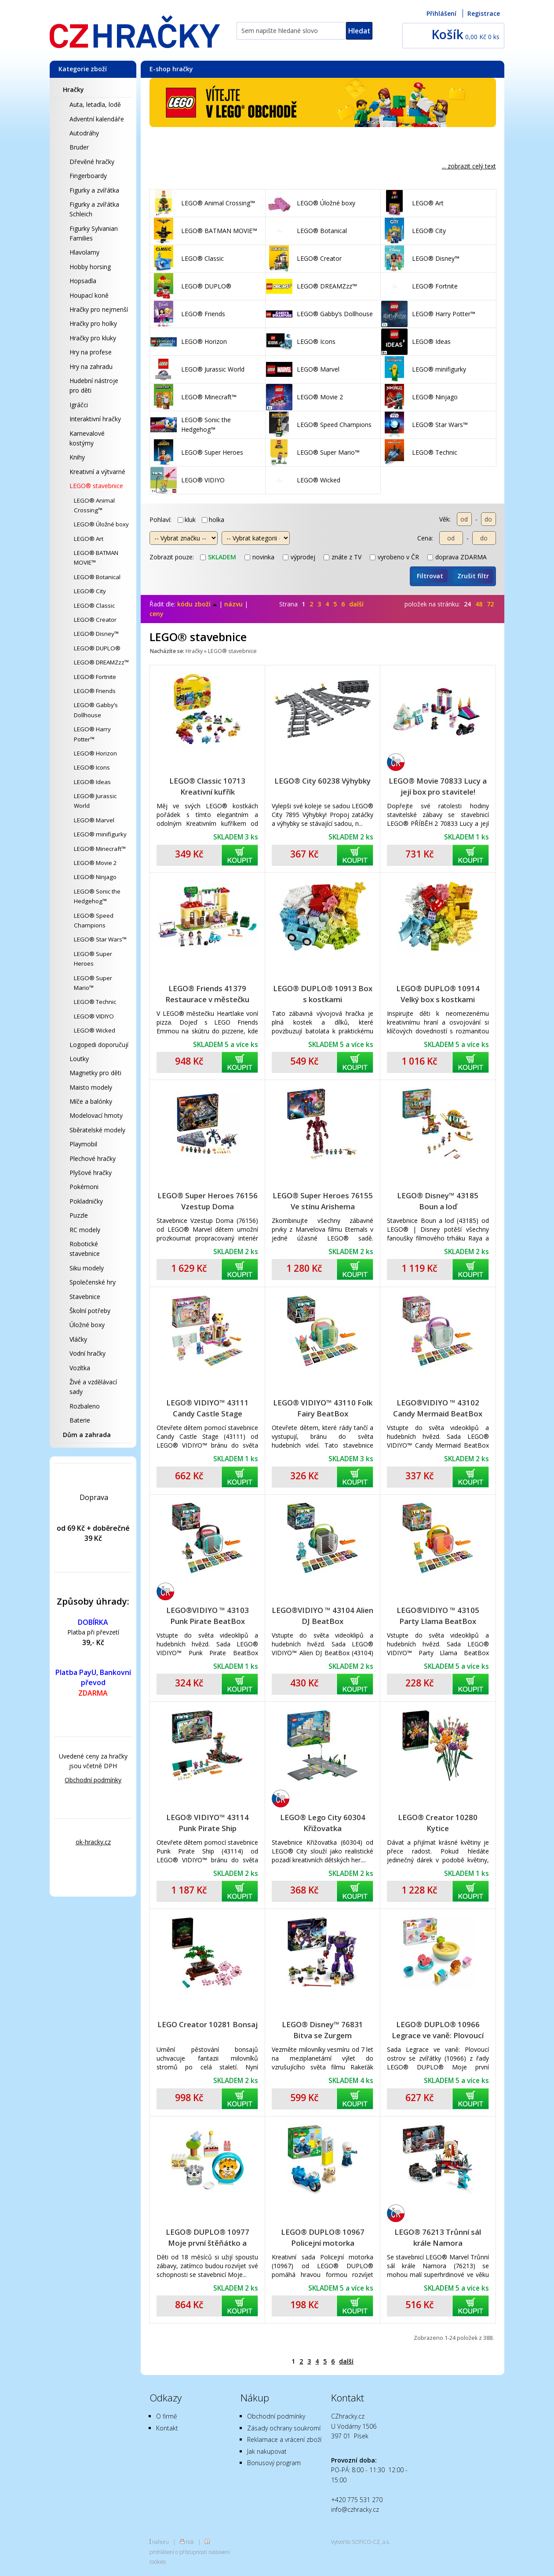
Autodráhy (84, 133)
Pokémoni (83, 1186)
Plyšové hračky (90, 1172)
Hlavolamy (84, 252)
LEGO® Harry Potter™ (92, 734)
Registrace (483, 13)
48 (478, 604)
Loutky (79, 1058)
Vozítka (79, 1368)
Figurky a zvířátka (94, 190)
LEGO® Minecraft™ (100, 849)
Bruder (79, 147)
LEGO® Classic (94, 605)
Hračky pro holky (93, 323)
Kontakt (167, 2428)
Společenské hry (92, 1282)
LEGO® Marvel (94, 820)
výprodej (299, 557)
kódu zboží (197, 604)
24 (467, 604)
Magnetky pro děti (95, 1073)
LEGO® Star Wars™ (100, 939)
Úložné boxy (87, 1325)
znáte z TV (342, 557)
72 (490, 604)
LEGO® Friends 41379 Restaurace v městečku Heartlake (207, 994)
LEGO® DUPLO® (97, 648)
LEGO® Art (88, 539)
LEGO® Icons (92, 767)
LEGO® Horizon (95, 753)
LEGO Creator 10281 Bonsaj (207, 2024)
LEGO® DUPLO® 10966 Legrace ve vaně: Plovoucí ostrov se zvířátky (438, 2030)
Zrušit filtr (473, 576)
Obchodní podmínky (93, 1780)
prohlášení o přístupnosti (178, 2551)
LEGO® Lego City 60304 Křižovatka (322, 1822)
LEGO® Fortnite (95, 677)
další (356, 604)
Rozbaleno (84, 1406)
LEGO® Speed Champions (93, 920)
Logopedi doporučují (98, 1044)
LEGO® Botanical (97, 577)
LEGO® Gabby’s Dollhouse (96, 710)
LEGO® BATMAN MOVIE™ (96, 557)
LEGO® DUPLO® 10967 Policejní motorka (322, 2237)
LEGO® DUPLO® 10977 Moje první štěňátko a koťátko (207, 2237)
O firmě (166, 2416)
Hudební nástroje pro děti (93, 385)
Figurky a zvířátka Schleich (94, 209)
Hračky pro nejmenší (98, 309)
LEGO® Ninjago (95, 877)
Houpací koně (89, 295)
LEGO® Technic (95, 1002)
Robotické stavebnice (84, 1249)
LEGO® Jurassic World (95, 801)
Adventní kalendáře (96, 119)
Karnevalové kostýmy (87, 438)
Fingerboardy (88, 175)
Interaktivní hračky (95, 419)
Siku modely (86, 1268)
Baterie (79, 1420)
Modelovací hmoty (96, 1115)
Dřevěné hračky (91, 161)
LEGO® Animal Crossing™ (94, 505)
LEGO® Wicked (94, 1030)
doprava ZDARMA (457, 557)
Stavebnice (84, 1296)
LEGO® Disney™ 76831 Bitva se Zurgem (322, 2029)
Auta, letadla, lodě (95, 104)
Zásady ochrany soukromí (284, 2428)
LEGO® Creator (95, 620)
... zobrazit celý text (469, 166)
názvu (233, 604)
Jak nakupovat (267, 2451)
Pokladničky (86, 1201)
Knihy (77, 457)
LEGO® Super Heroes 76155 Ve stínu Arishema (323, 1200)
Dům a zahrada (87, 1434)
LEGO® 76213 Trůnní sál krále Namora (437, 2237)
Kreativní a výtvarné (97, 471)
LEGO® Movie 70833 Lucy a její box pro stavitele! (438, 786)
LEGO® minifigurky (100, 834)
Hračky (73, 89)
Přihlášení (441, 13)
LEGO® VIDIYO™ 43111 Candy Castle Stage (207, 1408)
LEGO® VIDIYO (94, 1016)
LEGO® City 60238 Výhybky (322, 781)
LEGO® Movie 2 (95, 863)
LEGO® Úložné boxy (101, 524)
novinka (259, 557)
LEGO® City (90, 591)
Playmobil (83, 1144)
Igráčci (78, 405)
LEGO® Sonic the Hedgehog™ (97, 896)
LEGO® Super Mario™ (93, 983)
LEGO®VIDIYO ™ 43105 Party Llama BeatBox (438, 1615)
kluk (187, 519)
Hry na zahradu (91, 366)
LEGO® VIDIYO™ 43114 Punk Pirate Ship (207, 1822)
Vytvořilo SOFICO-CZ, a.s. (360, 2541)
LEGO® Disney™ (96, 634)
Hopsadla (82, 281)
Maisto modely (90, 1087)
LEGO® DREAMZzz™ (101, 662)
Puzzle (78, 1215)
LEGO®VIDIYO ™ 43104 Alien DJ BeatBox (322, 1615)
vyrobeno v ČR (394, 557)
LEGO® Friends (95, 691)
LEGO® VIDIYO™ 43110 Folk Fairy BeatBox (322, 1408)
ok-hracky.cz (93, 1842)
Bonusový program (274, 2463)
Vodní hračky (87, 1353)
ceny (156, 613)
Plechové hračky (92, 1158)
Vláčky (78, 1339)
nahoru (160, 2541)
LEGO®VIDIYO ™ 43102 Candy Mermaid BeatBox (437, 1408)
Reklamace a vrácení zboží (284, 2439)
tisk (190, 2541)
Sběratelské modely (97, 1130)
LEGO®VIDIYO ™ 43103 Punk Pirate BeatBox (207, 1615)
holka (213, 519)
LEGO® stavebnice (96, 486)
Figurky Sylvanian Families (93, 233)
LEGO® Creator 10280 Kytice (437, 1822)
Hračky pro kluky (92, 338)
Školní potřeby (89, 1310)
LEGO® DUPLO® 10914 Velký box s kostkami (438, 993)
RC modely (84, 1230)
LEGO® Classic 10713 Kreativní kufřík (207, 786)
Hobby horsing (90, 267)
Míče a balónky (90, 1101)
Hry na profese (90, 352)
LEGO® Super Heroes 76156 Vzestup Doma (207, 1200)
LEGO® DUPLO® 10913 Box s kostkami (322, 993)
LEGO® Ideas (92, 782)
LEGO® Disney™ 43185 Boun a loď (437, 1200)
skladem (218, 557)
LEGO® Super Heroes (93, 958)
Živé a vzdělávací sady (93, 1387)
